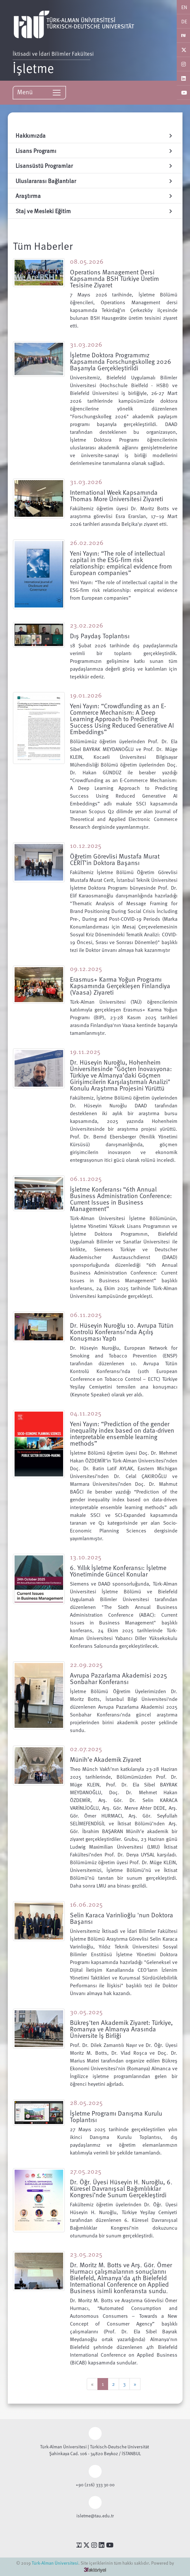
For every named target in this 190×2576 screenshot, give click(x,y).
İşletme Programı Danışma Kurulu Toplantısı (116, 2116)
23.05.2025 (86, 2254)
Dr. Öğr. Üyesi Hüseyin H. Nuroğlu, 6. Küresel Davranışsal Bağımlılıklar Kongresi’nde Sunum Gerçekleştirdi (121, 2188)
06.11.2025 (86, 1178)
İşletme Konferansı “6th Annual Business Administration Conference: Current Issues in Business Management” (121, 1199)
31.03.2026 (86, 344)
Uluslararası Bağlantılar (95, 180)
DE (184, 21)
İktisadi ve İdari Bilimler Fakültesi (58, 53)
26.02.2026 (87, 542)
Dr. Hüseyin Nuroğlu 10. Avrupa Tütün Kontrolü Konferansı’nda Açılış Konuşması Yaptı (121, 1331)
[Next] (134, 2384)
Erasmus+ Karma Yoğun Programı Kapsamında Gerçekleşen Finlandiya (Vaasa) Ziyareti (120, 985)
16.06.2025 (86, 1904)
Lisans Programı (95, 150)
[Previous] (92, 2384)
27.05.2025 (85, 2171)
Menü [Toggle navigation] (39, 92)
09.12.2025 (86, 968)
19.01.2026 (86, 695)
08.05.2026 (87, 261)
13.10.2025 (85, 1557)
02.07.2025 (86, 1748)
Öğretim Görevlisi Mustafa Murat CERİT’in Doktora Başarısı (115, 859)
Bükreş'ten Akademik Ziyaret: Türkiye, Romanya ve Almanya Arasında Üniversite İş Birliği (121, 2029)
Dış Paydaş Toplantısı (99, 635)
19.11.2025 (85, 1051)
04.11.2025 (85, 1413)
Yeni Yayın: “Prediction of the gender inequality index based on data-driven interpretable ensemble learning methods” (122, 1433)
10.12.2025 (85, 845)
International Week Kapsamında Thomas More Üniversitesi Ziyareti (116, 495)
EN (184, 7)
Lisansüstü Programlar (95, 165)
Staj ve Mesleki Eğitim (95, 210)
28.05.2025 (86, 2102)
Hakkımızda (95, 135)
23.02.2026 (86, 625)
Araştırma (95, 195)
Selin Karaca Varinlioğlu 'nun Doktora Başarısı (121, 1918)
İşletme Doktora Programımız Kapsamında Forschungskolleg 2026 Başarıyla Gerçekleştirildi (120, 361)
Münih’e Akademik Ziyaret (105, 1759)
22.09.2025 (86, 1664)
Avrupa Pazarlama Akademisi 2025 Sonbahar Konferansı (118, 1678)
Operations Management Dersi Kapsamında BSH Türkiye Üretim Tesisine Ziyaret (114, 278)
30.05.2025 (86, 2012)
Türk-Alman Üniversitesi (55, 2562)
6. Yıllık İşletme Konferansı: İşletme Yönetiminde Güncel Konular (118, 1570)
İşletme (33, 67)
